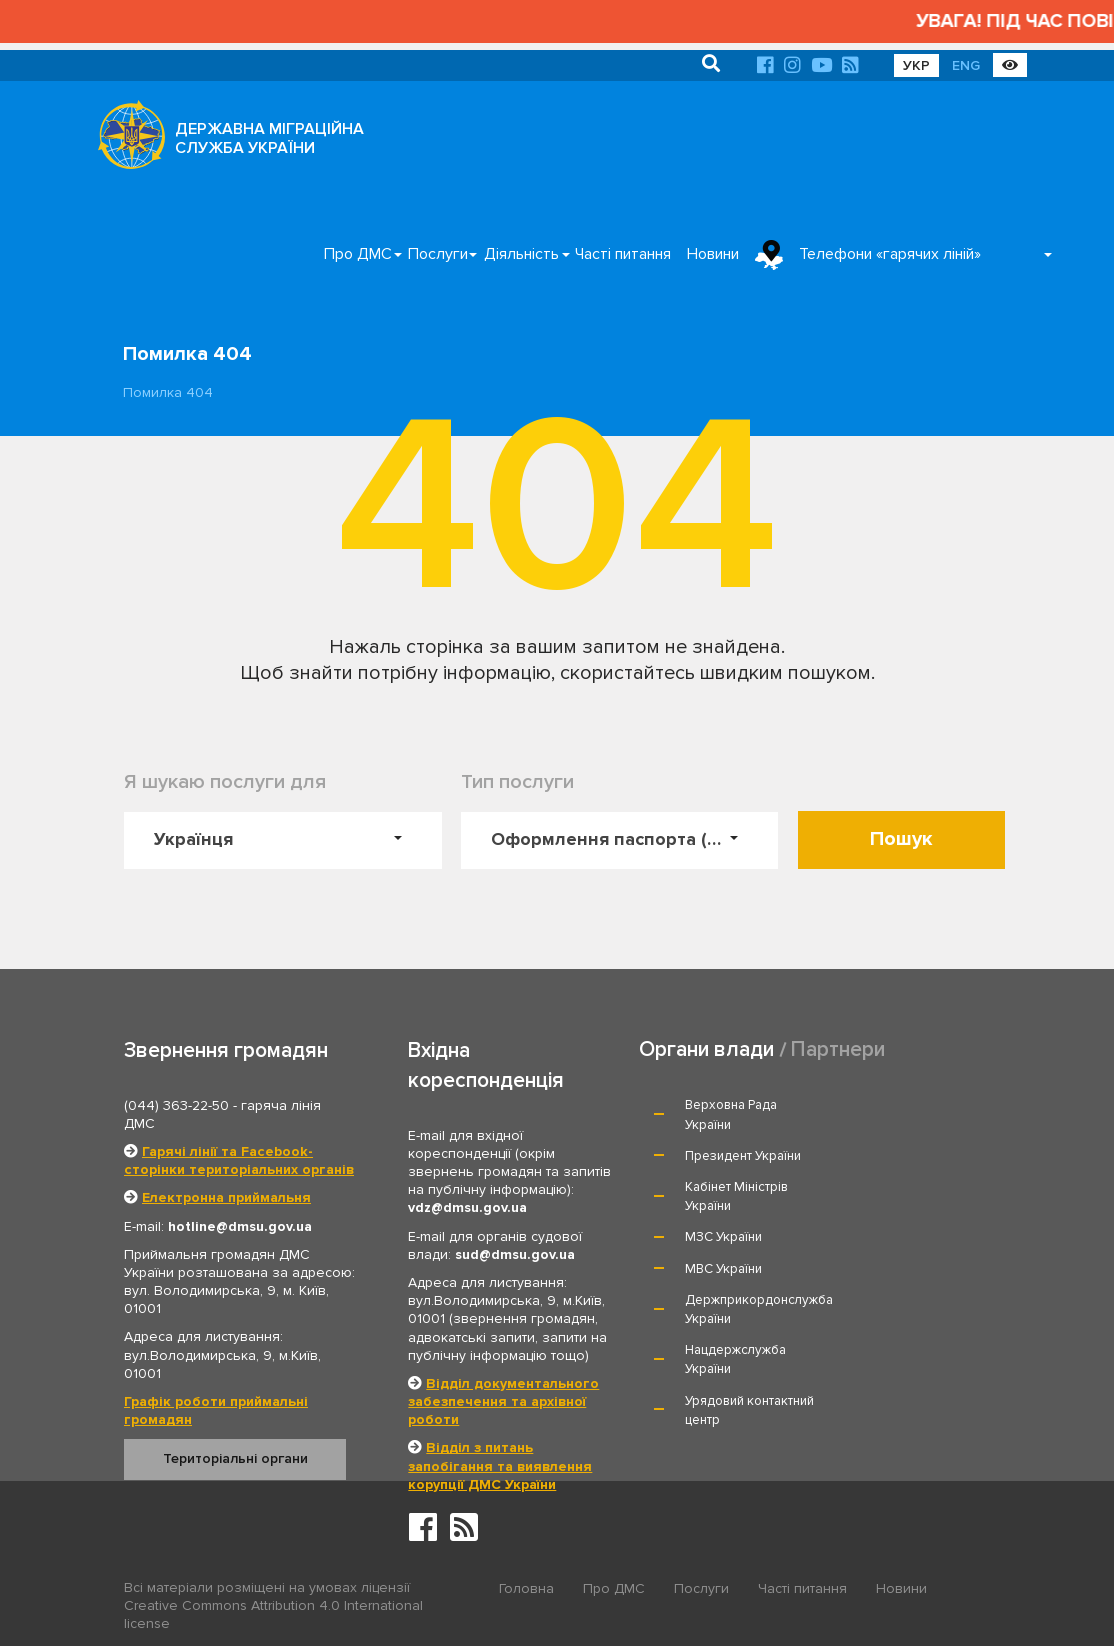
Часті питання (623, 254)
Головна (526, 1588)
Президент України (918, 1106)
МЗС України (723, 1187)
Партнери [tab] (838, 1049)
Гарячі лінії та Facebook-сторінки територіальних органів (239, 1160)
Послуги (438, 254)
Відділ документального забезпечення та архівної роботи (503, 1401)
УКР (916, 65)
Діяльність (521, 254)
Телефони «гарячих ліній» (890, 254)
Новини (713, 254)
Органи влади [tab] (706, 1049)
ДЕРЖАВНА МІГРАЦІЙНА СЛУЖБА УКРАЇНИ (269, 138)
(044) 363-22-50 (176, 1105)
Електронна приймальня (226, 1197)
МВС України (898, 1187)
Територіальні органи (235, 1458)
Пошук (901, 839)
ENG (966, 65)
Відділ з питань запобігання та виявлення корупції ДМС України (500, 1465)
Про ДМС (358, 254)
